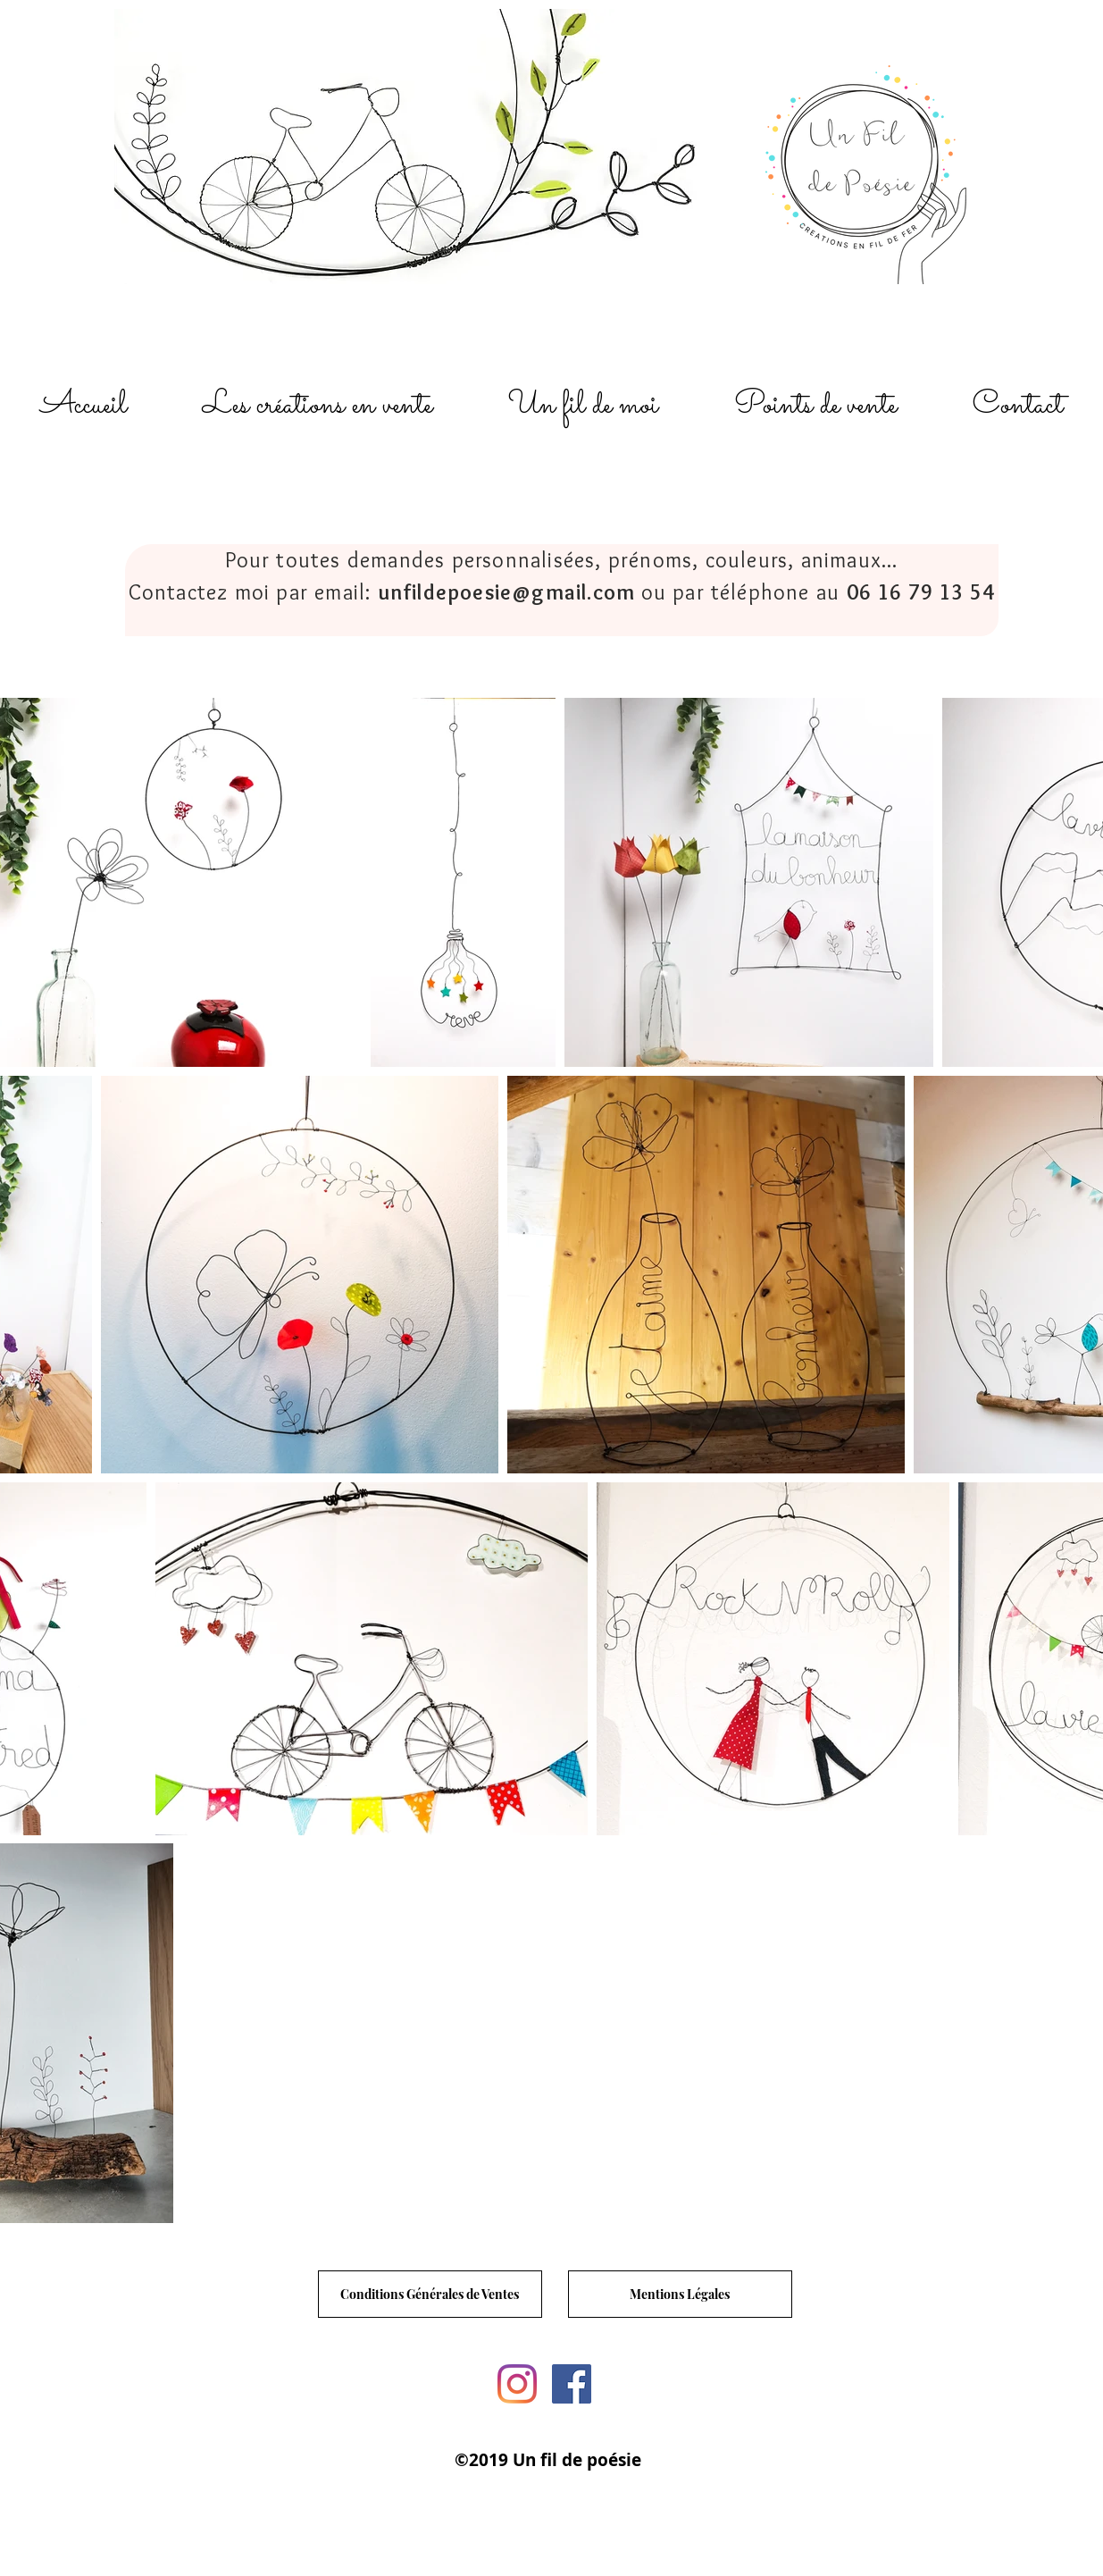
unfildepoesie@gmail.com (507, 592)
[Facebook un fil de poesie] (571, 2384)
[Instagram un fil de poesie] (517, 2384)
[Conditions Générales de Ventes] (430, 2294)
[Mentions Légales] (680, 2294)
